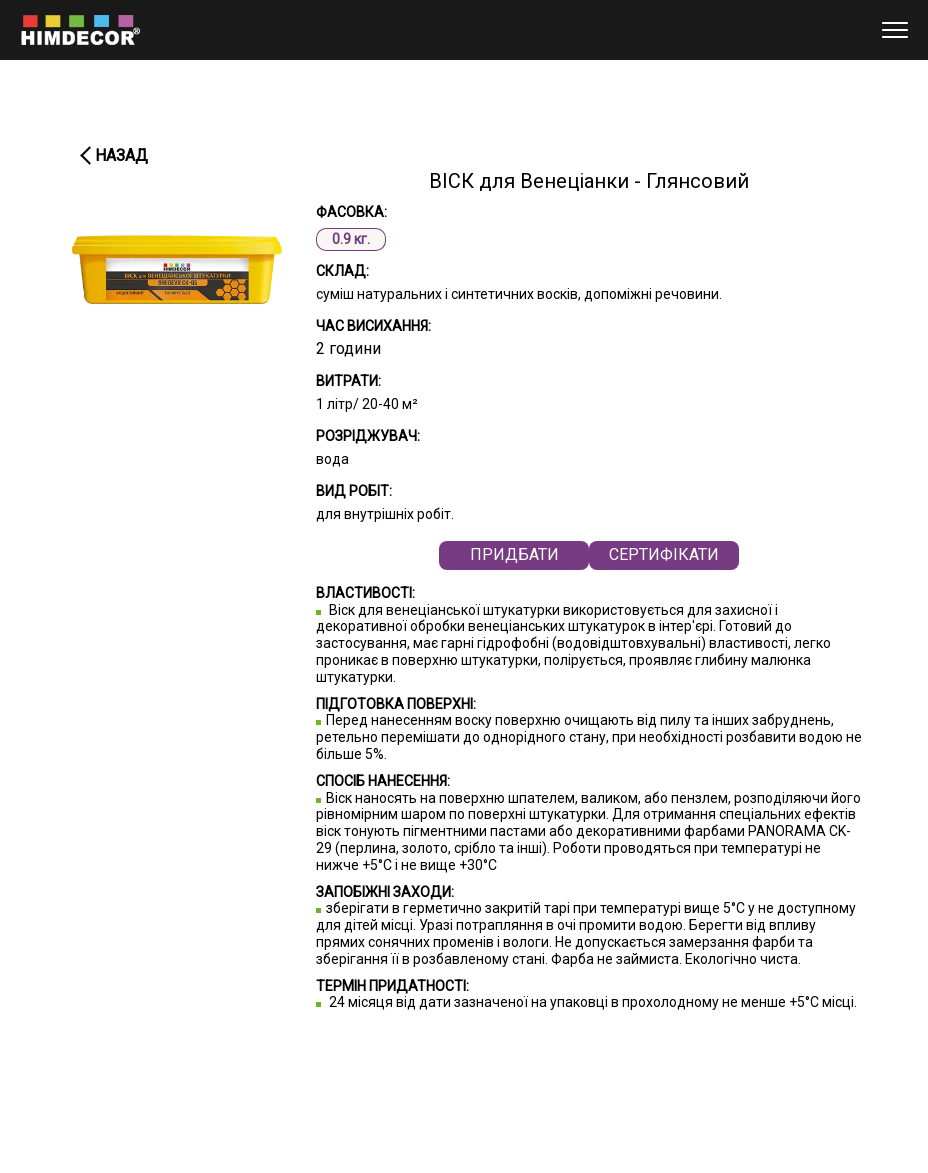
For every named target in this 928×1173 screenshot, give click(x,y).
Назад (121, 155)
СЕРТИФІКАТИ (664, 554)
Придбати (514, 554)
